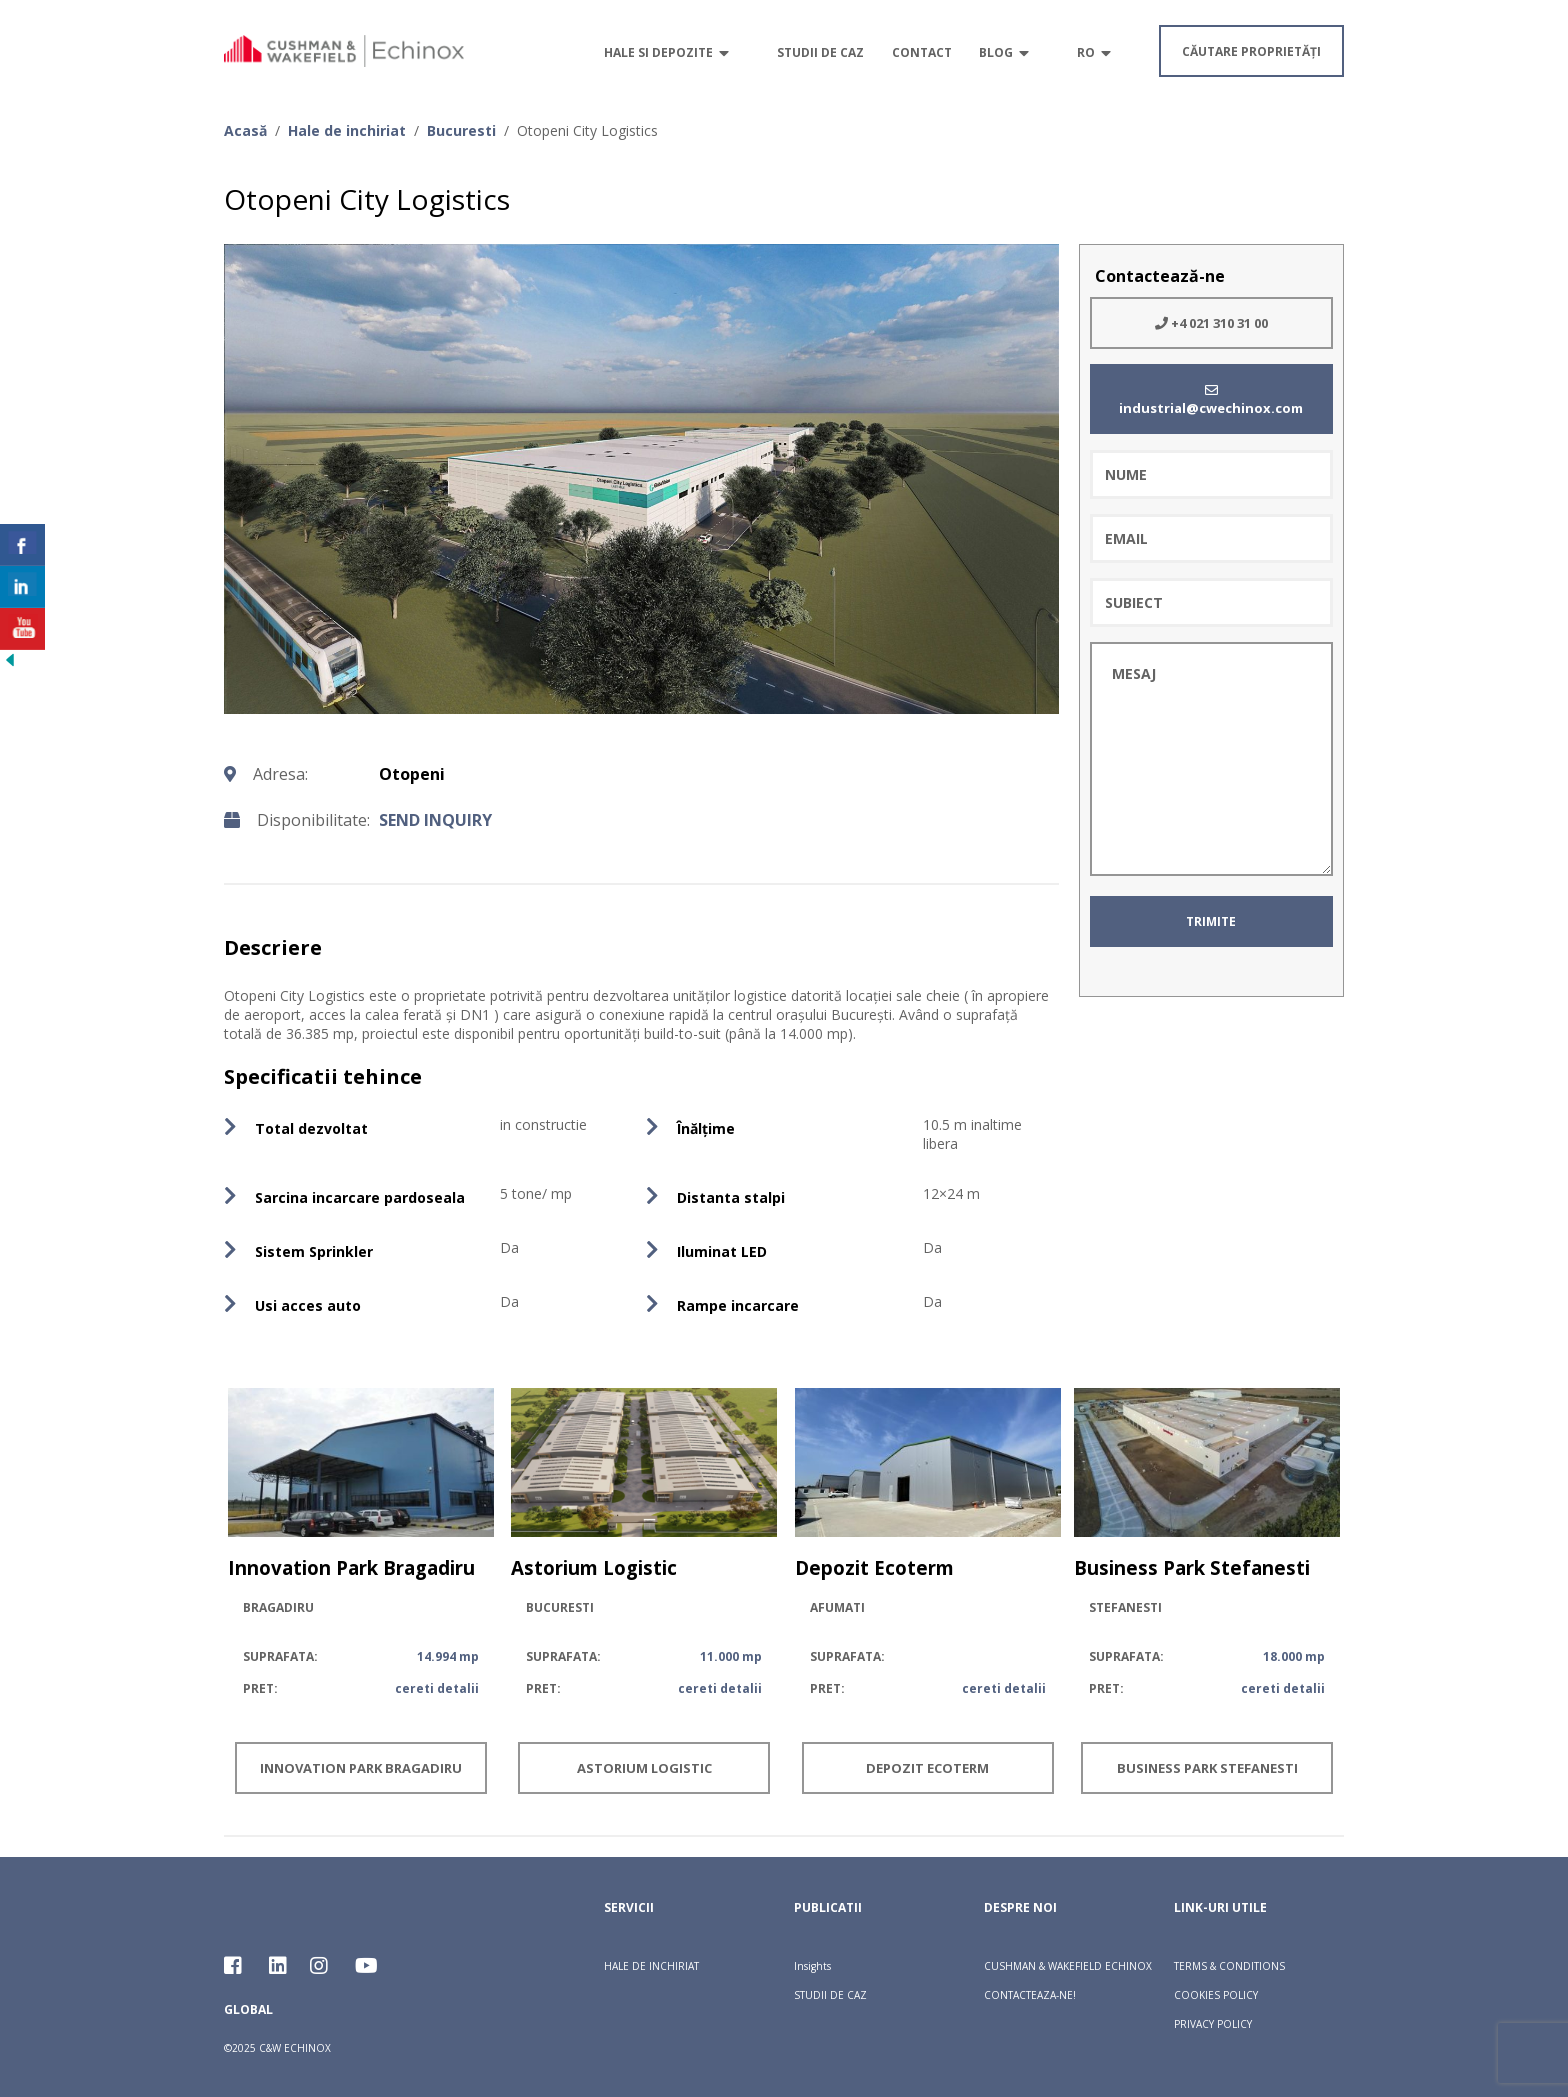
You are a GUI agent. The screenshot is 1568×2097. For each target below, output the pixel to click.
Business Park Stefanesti (1207, 1768)
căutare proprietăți (1251, 51)
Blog (996, 52)
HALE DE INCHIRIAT (651, 1966)
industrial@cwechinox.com (1211, 400)
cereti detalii (437, 1688)
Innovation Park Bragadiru (361, 1768)
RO (1086, 52)
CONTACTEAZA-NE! (1030, 1995)
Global (248, 2009)
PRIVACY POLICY (1213, 2024)
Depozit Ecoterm (927, 1768)
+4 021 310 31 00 (1211, 323)
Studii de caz (820, 52)
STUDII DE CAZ (830, 1995)
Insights (812, 1966)
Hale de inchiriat (347, 130)
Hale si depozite (658, 52)
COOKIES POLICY (1216, 1995)
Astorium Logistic (644, 1768)
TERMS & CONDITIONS (1229, 1966)
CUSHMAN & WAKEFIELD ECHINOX (1068, 1966)
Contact (922, 52)
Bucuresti (461, 130)
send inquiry (435, 820)
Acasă (245, 130)
